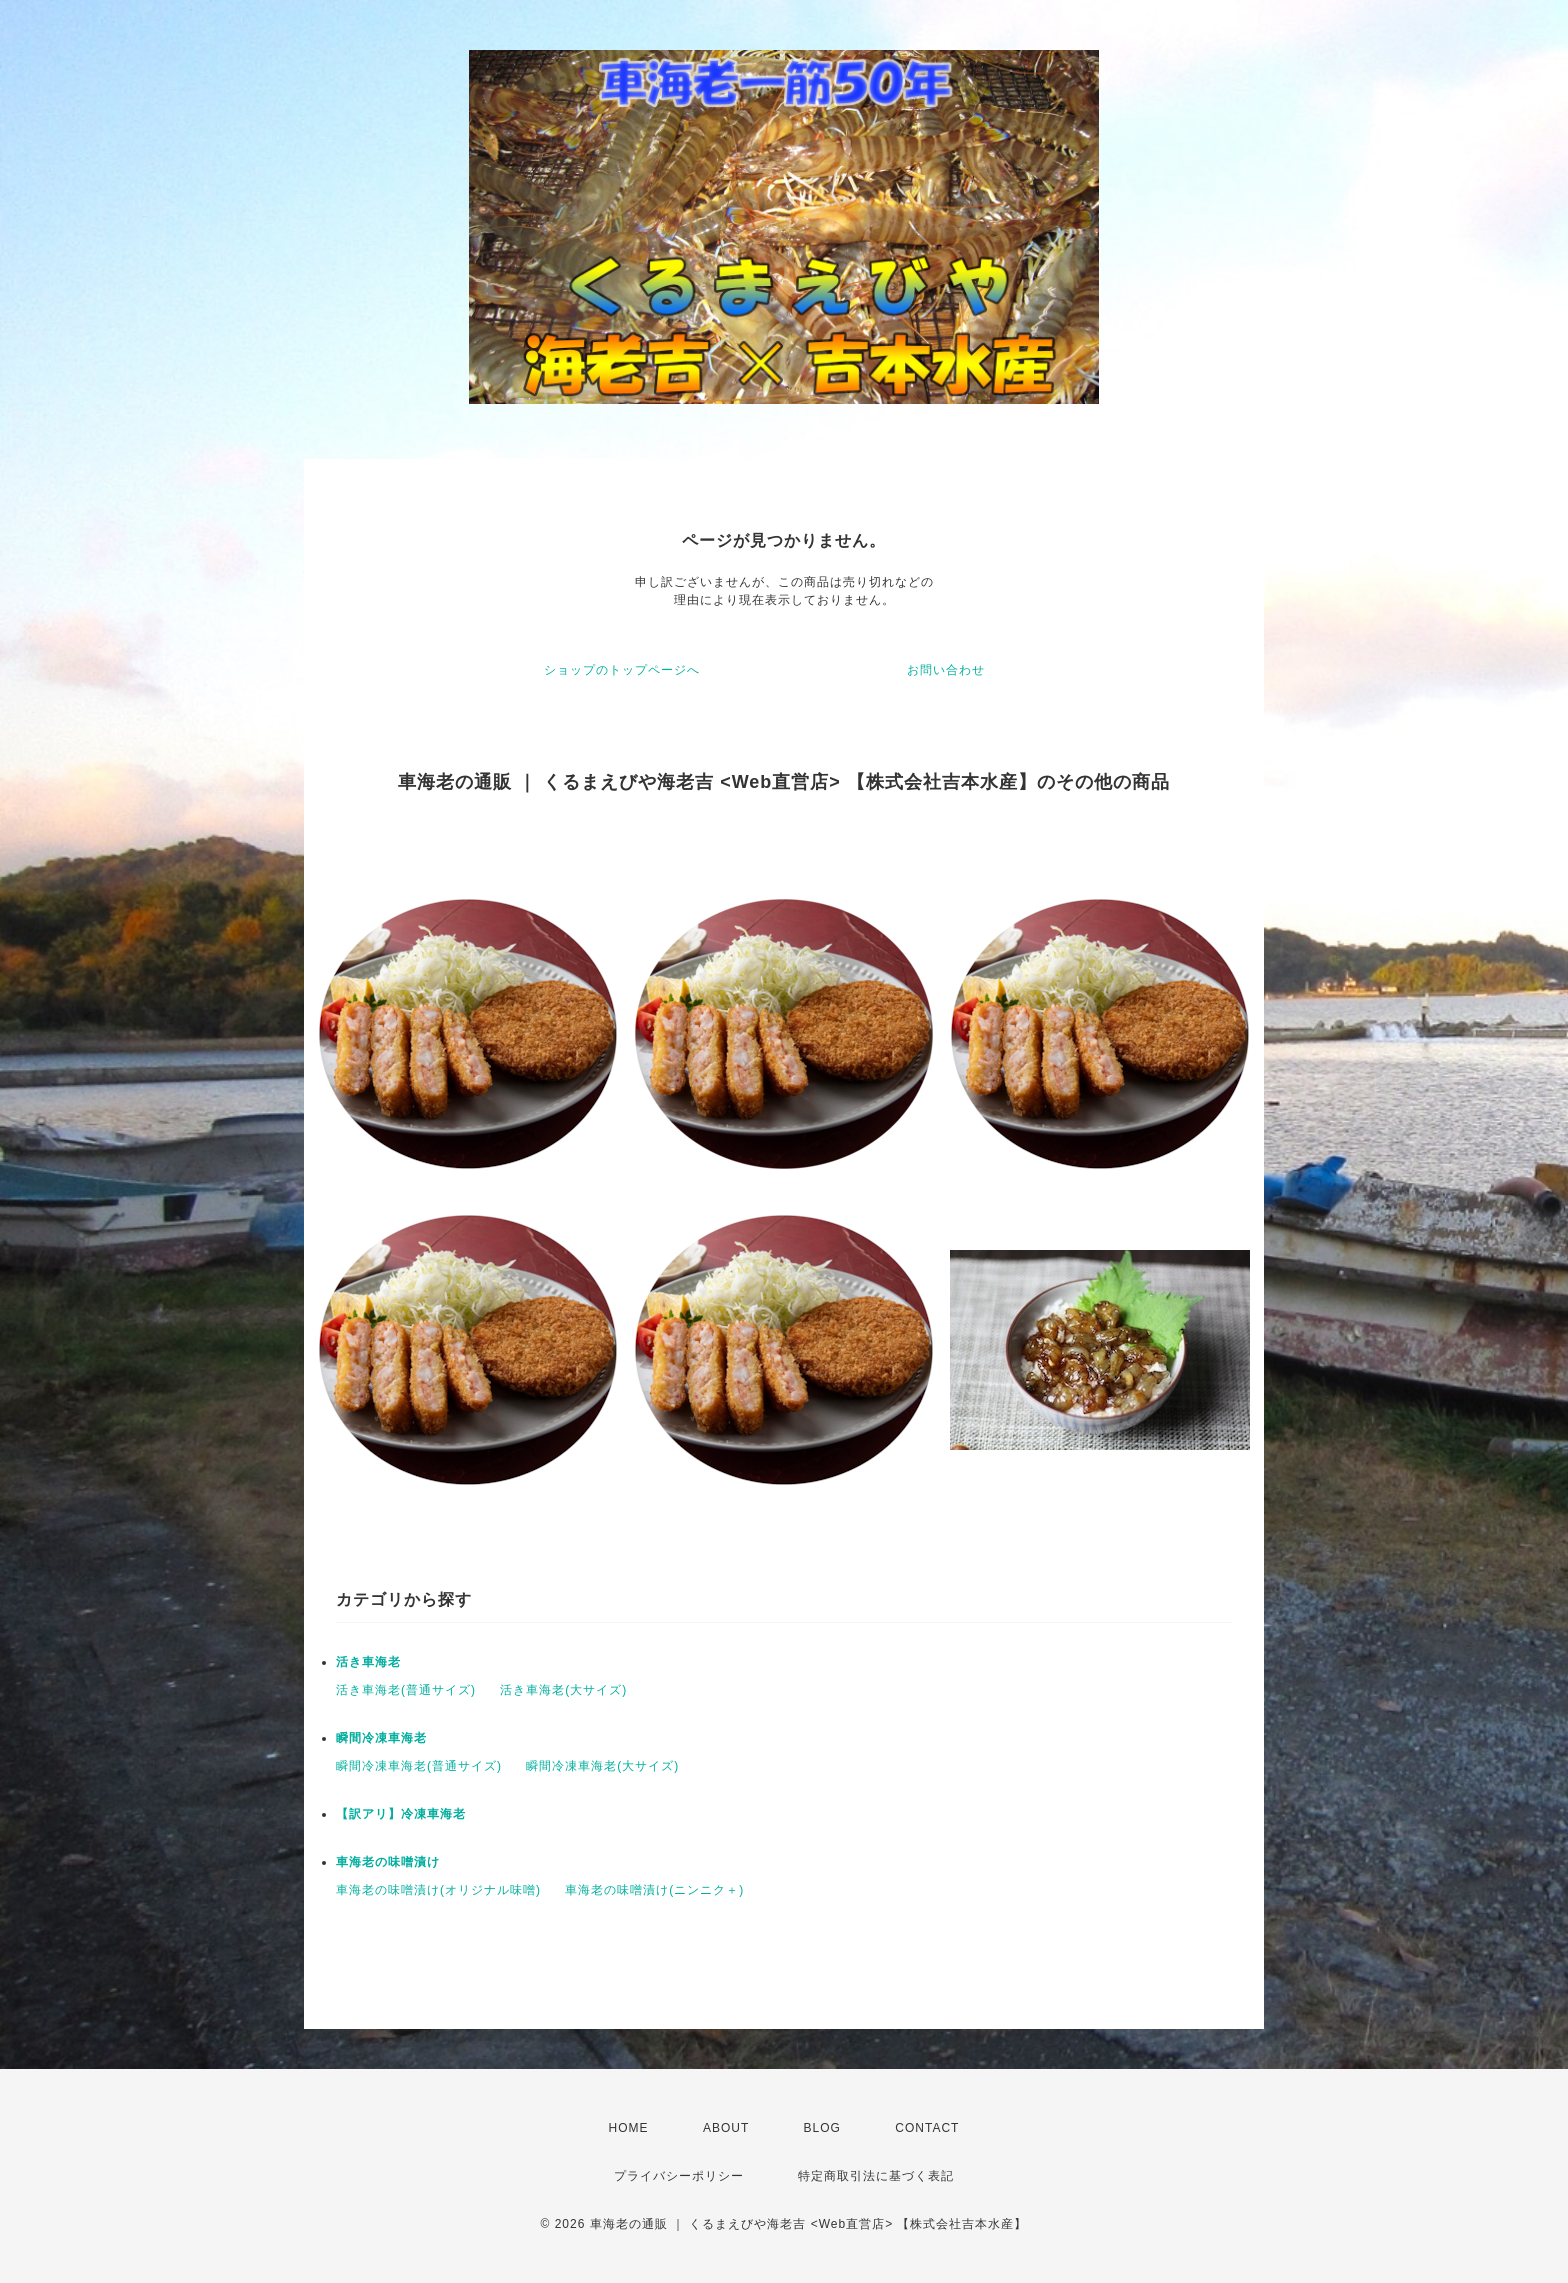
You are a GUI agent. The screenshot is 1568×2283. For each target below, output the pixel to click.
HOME (629, 2128)
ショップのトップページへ (622, 670)
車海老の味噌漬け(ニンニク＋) (654, 1890)
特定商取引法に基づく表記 (876, 2176)
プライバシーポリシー (679, 2176)
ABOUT (726, 2128)
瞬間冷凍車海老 (381, 1738)
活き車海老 (368, 1662)
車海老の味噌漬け (388, 1862)
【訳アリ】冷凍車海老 (401, 1814)
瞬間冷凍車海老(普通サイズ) (419, 1766)
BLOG (822, 2128)
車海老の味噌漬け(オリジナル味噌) (438, 1890)
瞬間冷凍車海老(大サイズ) (602, 1766)
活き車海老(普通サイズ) (406, 1690)
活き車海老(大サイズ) (563, 1690)
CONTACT (927, 2128)
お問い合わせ (946, 670)
